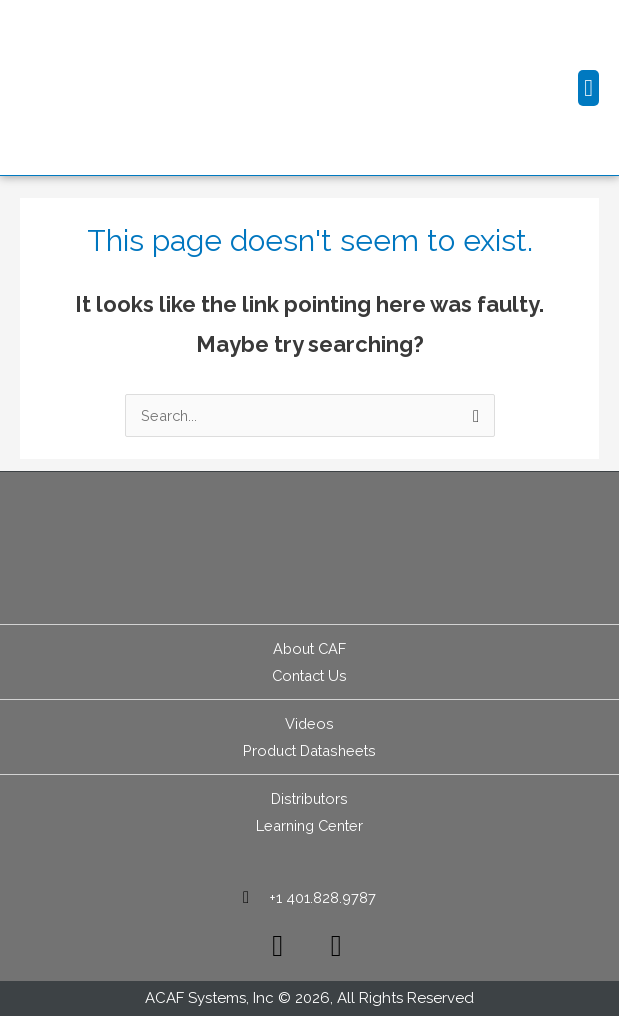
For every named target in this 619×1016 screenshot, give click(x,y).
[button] (588, 88)
